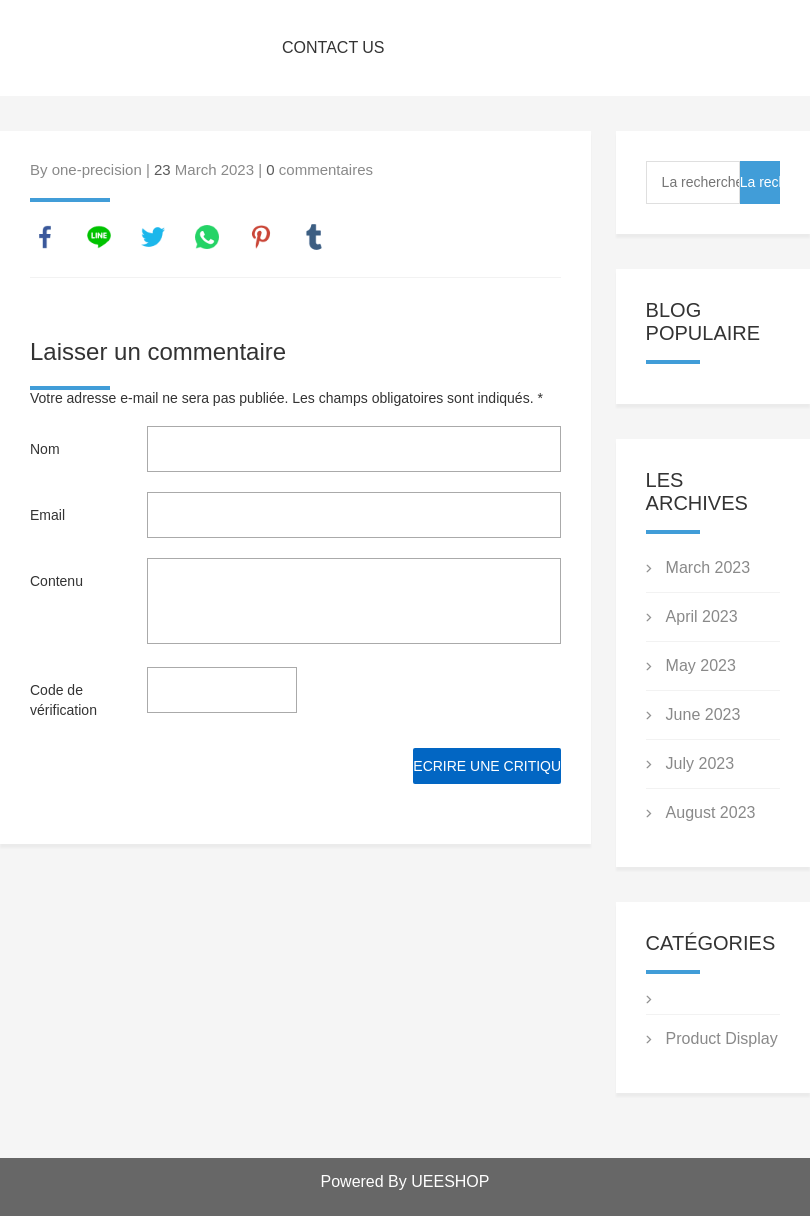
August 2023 (711, 812)
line (99, 237)
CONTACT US (333, 47)
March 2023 (708, 567)
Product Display (722, 1038)
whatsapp (207, 237)
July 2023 (700, 763)
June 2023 (703, 714)
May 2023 (701, 665)
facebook (45, 237)
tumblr (314, 237)
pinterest (261, 237)
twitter (153, 237)
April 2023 (702, 616)
